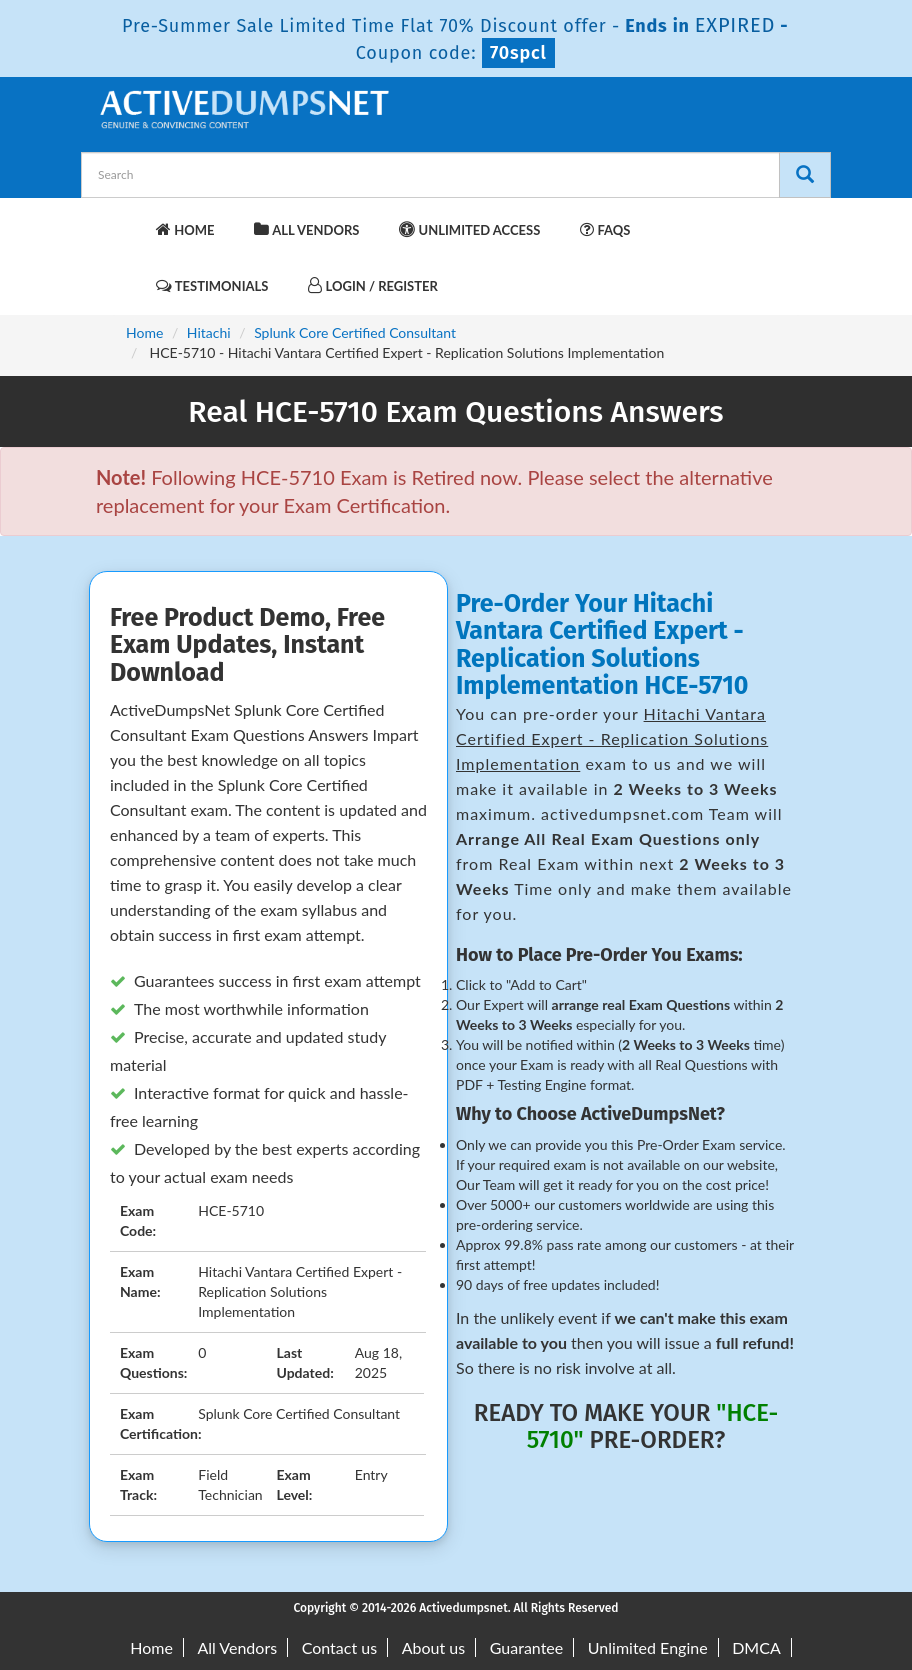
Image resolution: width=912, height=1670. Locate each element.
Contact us (339, 1647)
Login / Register (372, 285)
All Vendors (306, 229)
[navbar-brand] (121, 220)
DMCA (756, 1647)
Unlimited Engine (648, 1647)
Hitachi (209, 332)
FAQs (605, 229)
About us (433, 1647)
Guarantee (526, 1647)
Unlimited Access (469, 229)
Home (185, 229)
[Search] (805, 175)
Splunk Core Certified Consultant (355, 332)
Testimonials (212, 285)
